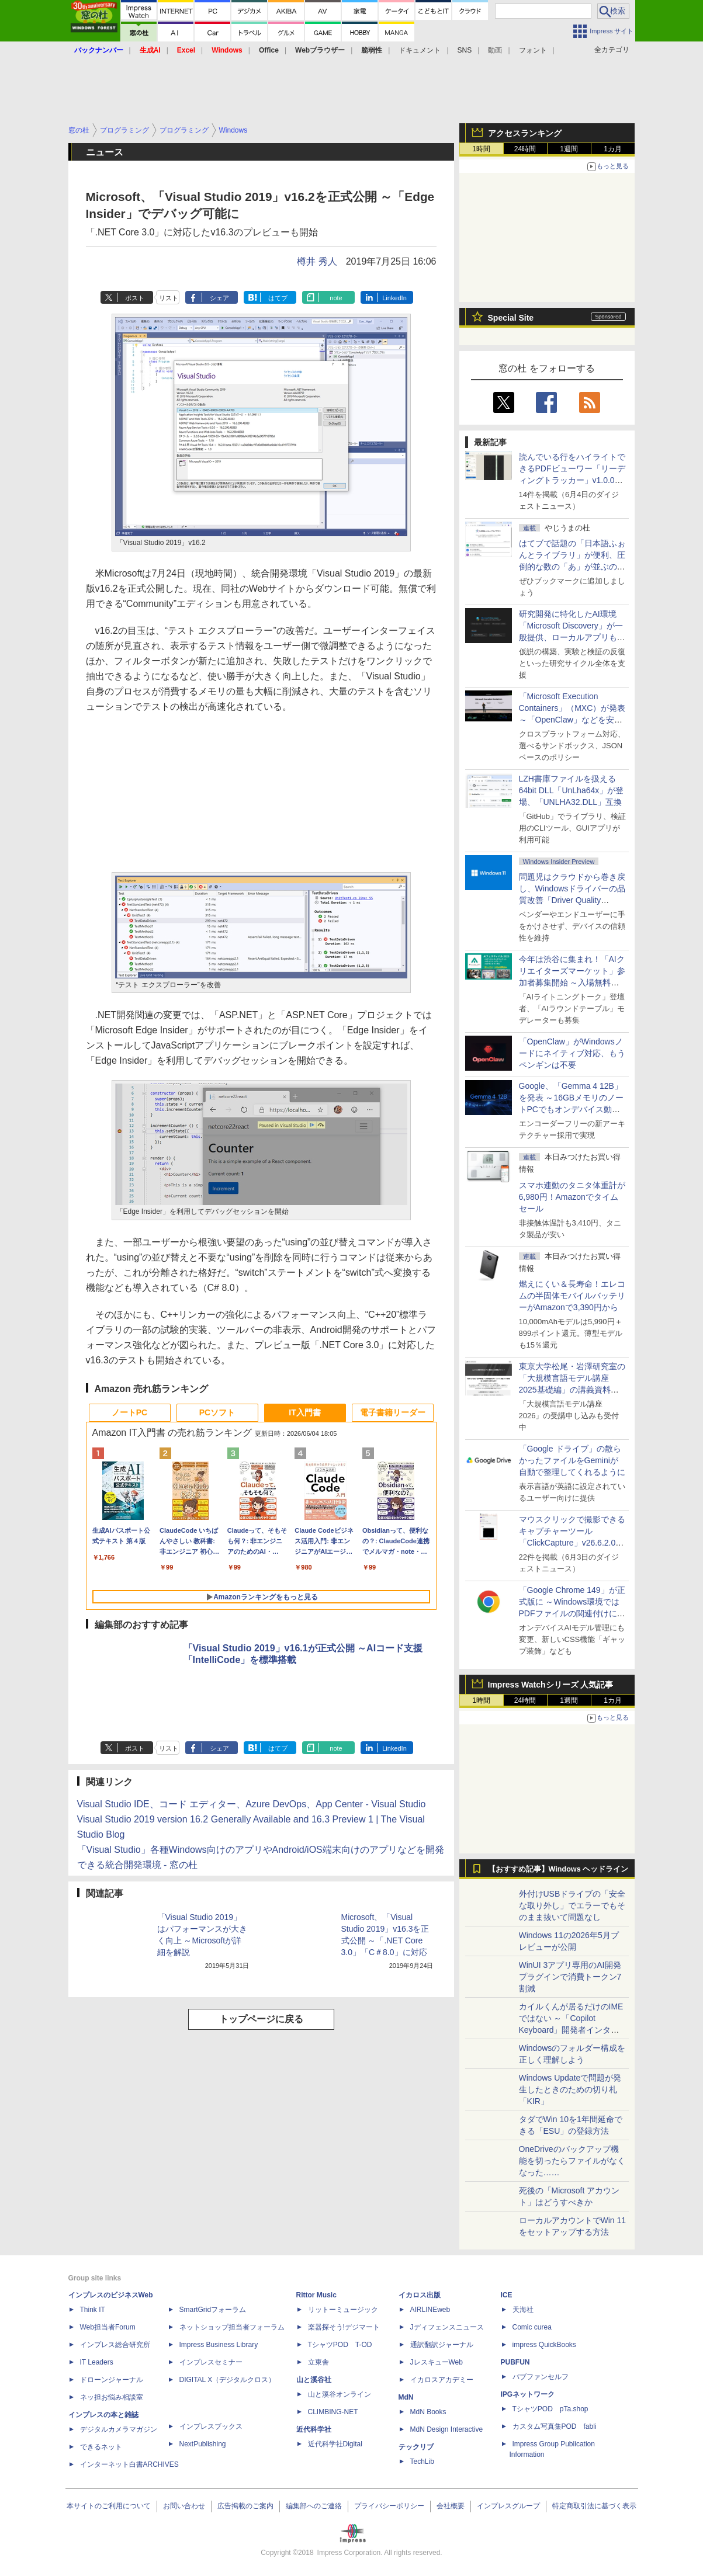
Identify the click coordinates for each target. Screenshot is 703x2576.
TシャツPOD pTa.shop (550, 2409)
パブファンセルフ (540, 2377)
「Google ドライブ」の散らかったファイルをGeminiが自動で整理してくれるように (572, 1460)
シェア (219, 297)
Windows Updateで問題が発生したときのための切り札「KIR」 (570, 2089)
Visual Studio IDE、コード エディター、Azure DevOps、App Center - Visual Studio (251, 1804)
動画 (495, 50)
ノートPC (129, 1412)
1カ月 (613, 149)
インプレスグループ (508, 2506)
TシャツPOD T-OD (340, 2345)
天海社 (523, 2310)
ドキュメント (420, 50)
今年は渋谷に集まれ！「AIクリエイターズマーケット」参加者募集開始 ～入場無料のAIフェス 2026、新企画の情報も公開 (572, 982)
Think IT (92, 2310)
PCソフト (217, 1412)
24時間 (525, 149)
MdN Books (428, 2412)
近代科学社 (313, 2429)
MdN (406, 2397)
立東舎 (318, 2362)
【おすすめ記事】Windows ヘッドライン (558, 1869)
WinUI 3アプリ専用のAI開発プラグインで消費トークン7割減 (570, 1976)
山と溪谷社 (313, 2380)
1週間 (569, 149)
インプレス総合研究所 (115, 2345)
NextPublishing (202, 2444)
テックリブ (416, 2447)
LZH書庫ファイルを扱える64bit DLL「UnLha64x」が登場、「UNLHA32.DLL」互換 (571, 790)
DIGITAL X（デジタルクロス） (227, 2380)
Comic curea (532, 2327)
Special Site (511, 317)
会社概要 (451, 2506)
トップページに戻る (261, 2019)
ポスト (134, 297)
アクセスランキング (525, 133)
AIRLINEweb (430, 2310)
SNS (465, 50)
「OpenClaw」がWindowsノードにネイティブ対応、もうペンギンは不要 (572, 1053)
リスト (168, 297)
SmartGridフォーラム (213, 2310)
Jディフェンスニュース (447, 2327)
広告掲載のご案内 (245, 2506)
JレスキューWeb (436, 2362)
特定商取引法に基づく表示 (594, 2506)
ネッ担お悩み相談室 (111, 2397)
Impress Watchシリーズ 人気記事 (551, 1684)
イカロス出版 (420, 2295)
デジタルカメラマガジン (118, 2429)
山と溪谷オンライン (339, 2394)
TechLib (422, 2461)
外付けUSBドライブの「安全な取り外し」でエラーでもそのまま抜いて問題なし (572, 1905)
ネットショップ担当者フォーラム (232, 2327)
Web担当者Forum (108, 2327)
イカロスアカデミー (441, 2380)
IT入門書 (304, 1412)
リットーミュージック (343, 2310)
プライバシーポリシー (389, 2506)
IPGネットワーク (528, 2394)
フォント (533, 50)
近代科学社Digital (335, 2444)
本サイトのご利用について (109, 2506)
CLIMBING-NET (333, 2412)
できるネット (101, 2447)
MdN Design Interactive (446, 2429)
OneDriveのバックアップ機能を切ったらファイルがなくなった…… (572, 2160)
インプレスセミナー (211, 2362)
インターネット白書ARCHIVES (129, 2464)
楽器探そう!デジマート (344, 2327)
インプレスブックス (211, 2426)
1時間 (481, 149)
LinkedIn (394, 297)
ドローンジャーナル (111, 2380)
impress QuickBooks (544, 2345)
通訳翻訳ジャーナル (441, 2345)
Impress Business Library (218, 2345)
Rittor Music (316, 2295)
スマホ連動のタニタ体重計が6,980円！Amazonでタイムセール (572, 1197)
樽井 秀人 (317, 261)
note (336, 297)
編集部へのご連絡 (314, 2506)
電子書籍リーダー (392, 1412)
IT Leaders (96, 2362)
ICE (506, 2295)
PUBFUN (515, 2362)
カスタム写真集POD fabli (554, 2426)
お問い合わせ (184, 2506)
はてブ (278, 297)
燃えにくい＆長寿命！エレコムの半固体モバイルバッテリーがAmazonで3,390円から (572, 1295)
